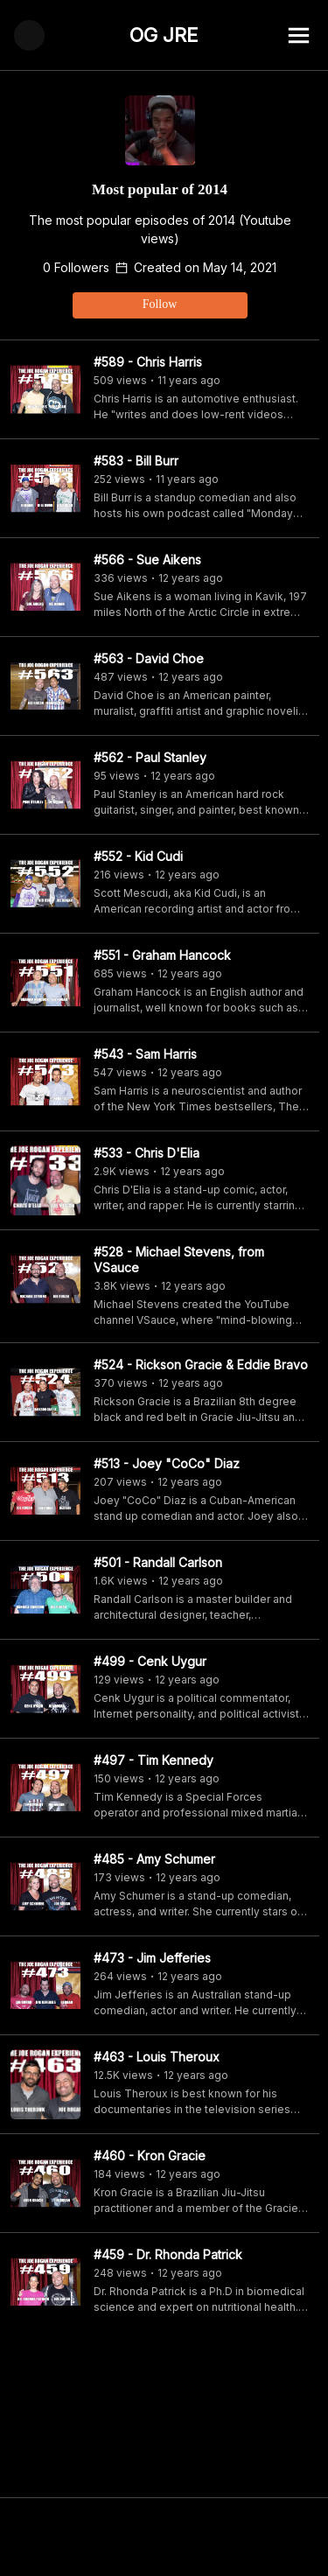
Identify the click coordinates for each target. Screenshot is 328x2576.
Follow (160, 304)
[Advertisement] (164, 2536)
